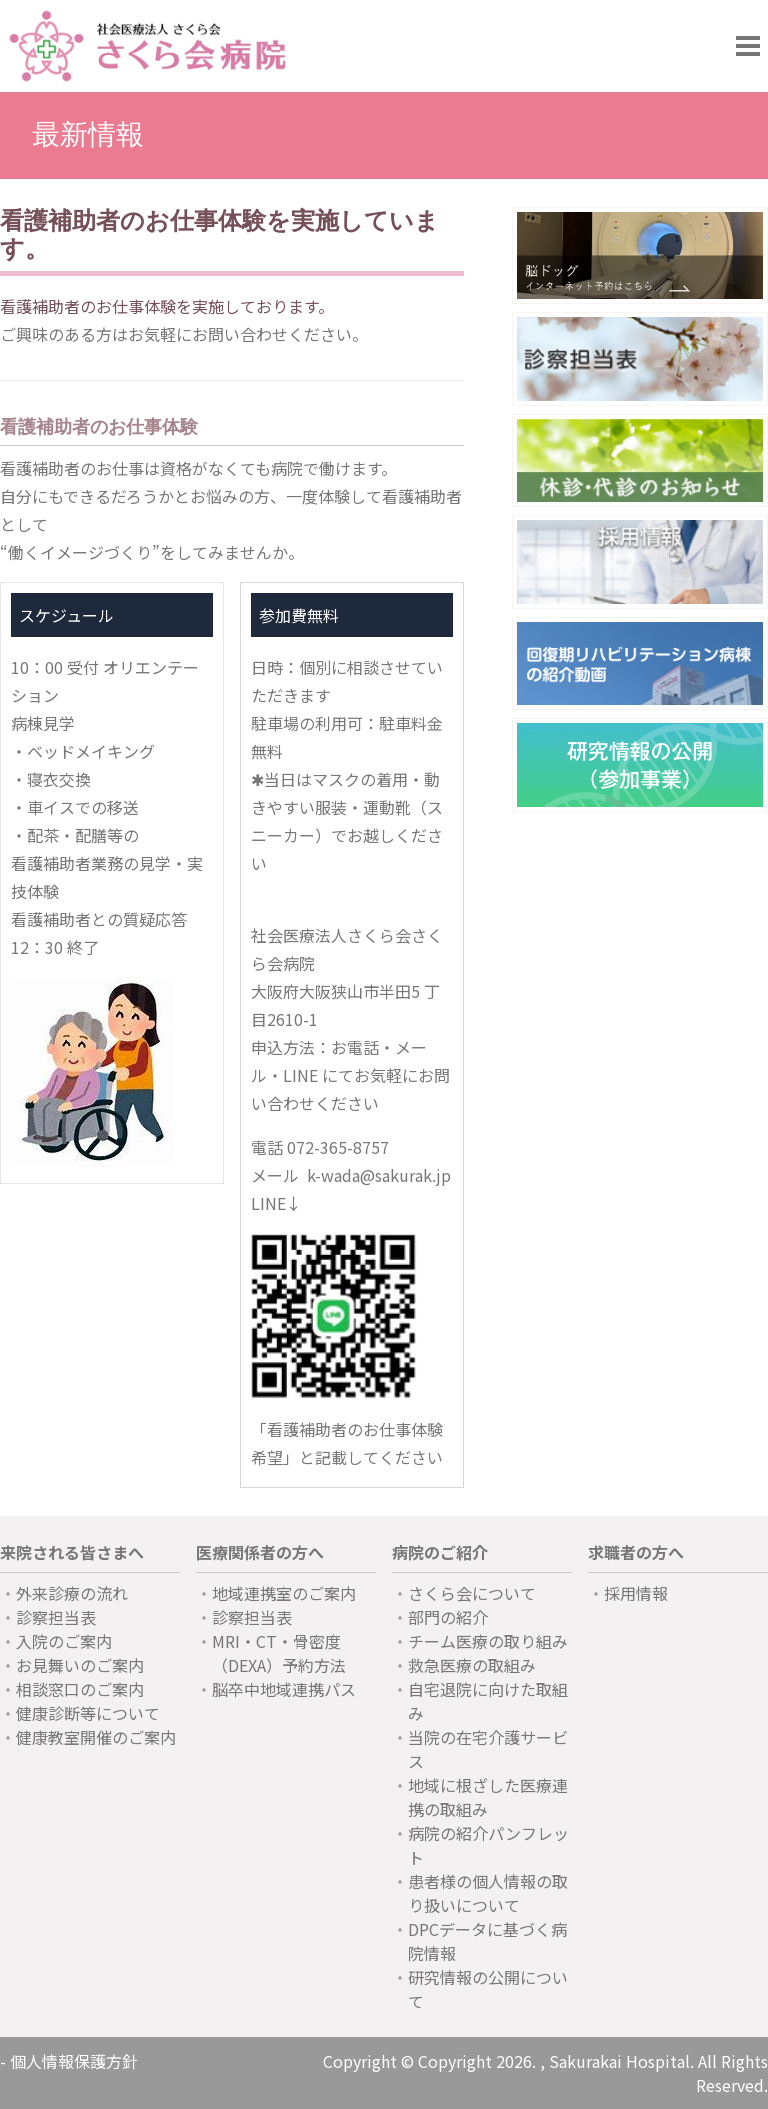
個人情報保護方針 (74, 2061)
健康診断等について (88, 1713)
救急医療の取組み (472, 1665)
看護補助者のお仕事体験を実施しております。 (167, 306)
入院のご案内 (64, 1641)
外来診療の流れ (72, 1593)
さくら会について (472, 1593)
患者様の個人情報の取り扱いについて (488, 1893)
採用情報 (636, 1593)
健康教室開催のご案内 (96, 1737)
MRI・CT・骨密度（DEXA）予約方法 (279, 1653)
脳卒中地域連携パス (284, 1689)
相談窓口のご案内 (80, 1689)
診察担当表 (56, 1617)
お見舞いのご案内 (80, 1665)
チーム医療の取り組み (488, 1641)
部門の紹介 (448, 1617)
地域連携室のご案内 (284, 1593)
